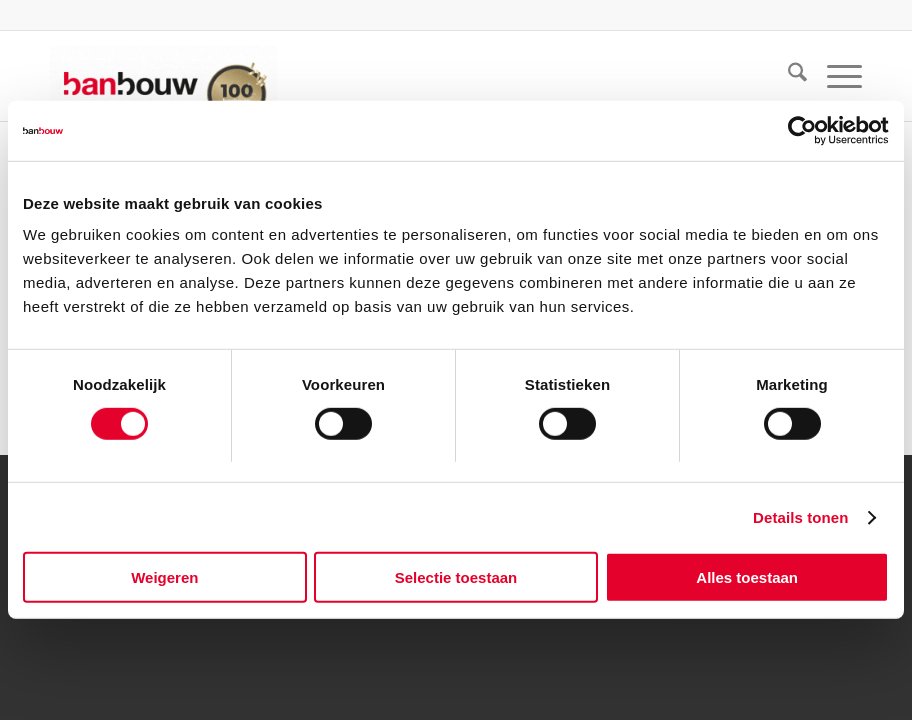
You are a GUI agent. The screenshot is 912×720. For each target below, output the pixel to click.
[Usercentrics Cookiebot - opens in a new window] (801, 131)
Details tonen (800, 517)
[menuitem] (787, 76)
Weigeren (164, 577)
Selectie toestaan (456, 577)
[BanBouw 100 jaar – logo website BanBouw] (163, 76)
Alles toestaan (747, 577)
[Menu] (834, 76)
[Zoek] (787, 76)
